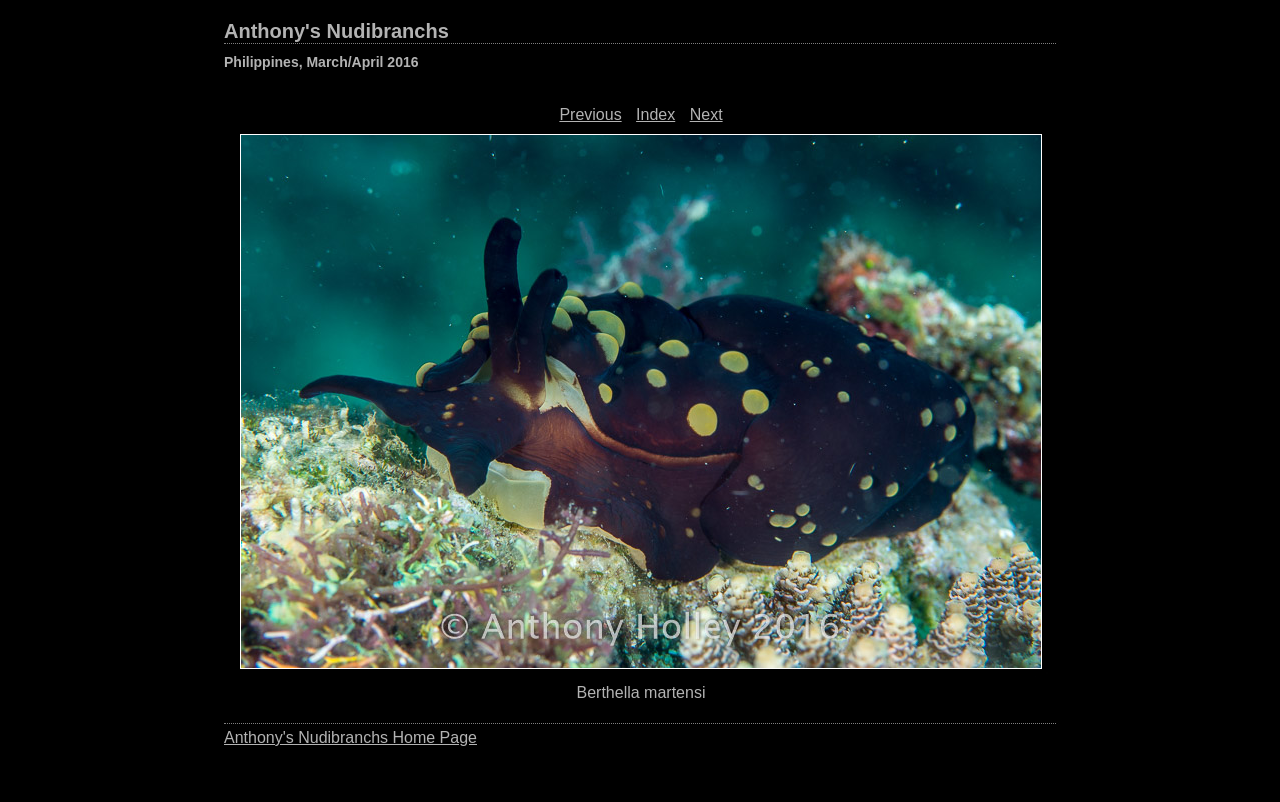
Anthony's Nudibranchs (336, 31)
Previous (590, 114)
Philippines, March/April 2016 (321, 62)
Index (655, 114)
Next (706, 114)
